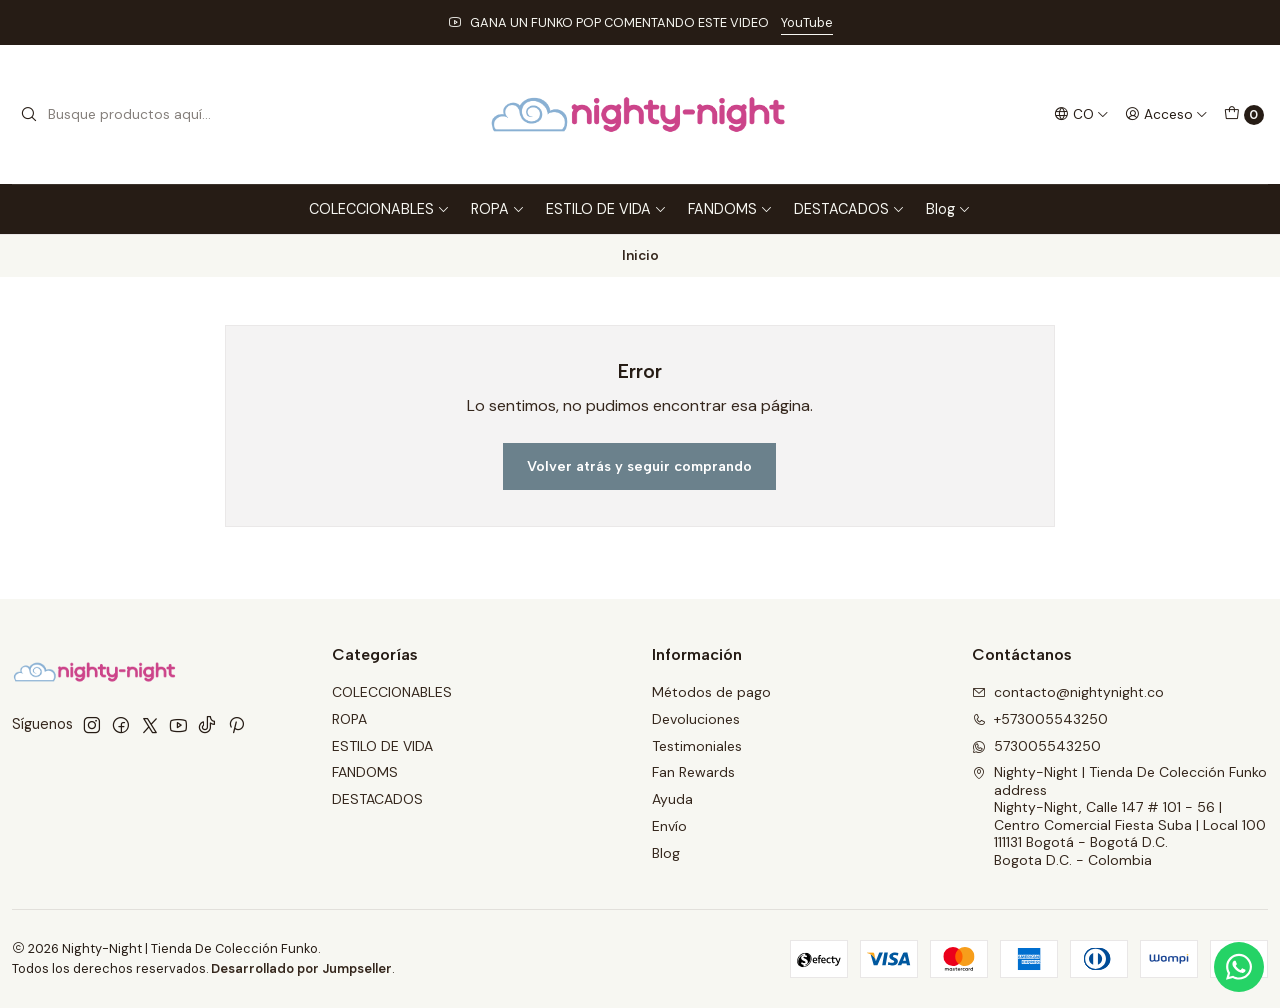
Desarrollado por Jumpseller (301, 968)
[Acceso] (1166, 114)
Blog (948, 209)
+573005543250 (1040, 719)
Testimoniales (697, 746)
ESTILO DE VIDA (606, 209)
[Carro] (1244, 115)
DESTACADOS (849, 209)
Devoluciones (696, 719)
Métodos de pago (711, 692)
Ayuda (672, 799)
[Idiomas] (1081, 114)
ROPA (498, 209)
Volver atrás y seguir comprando (639, 466)
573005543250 (1036, 746)
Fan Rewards (693, 772)
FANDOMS (730, 209)
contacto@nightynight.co (1068, 692)
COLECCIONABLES (379, 209)
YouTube (807, 22)
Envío (669, 826)
